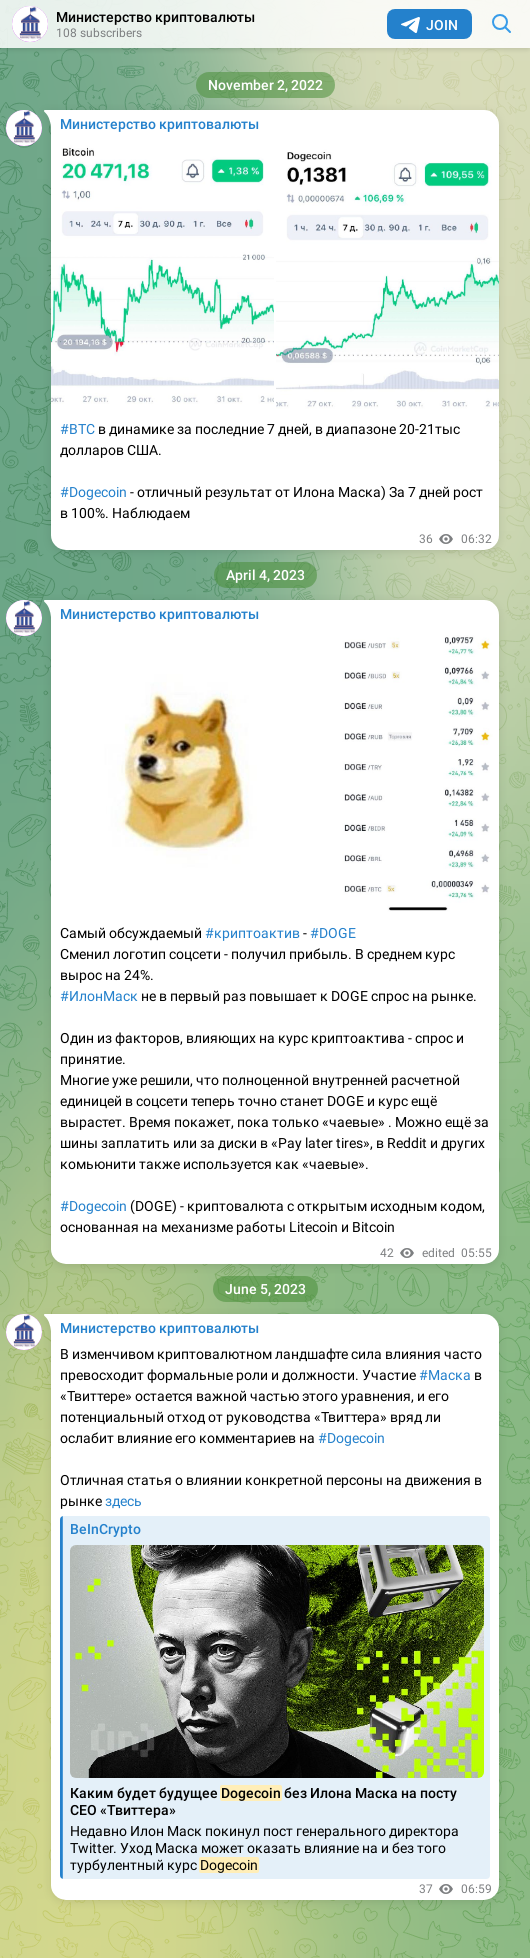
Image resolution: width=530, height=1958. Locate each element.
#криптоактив (252, 933)
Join (429, 25)
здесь (123, 1501)
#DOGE (333, 933)
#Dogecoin (93, 492)
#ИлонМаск (99, 996)
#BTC (77, 429)
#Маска (445, 1375)
